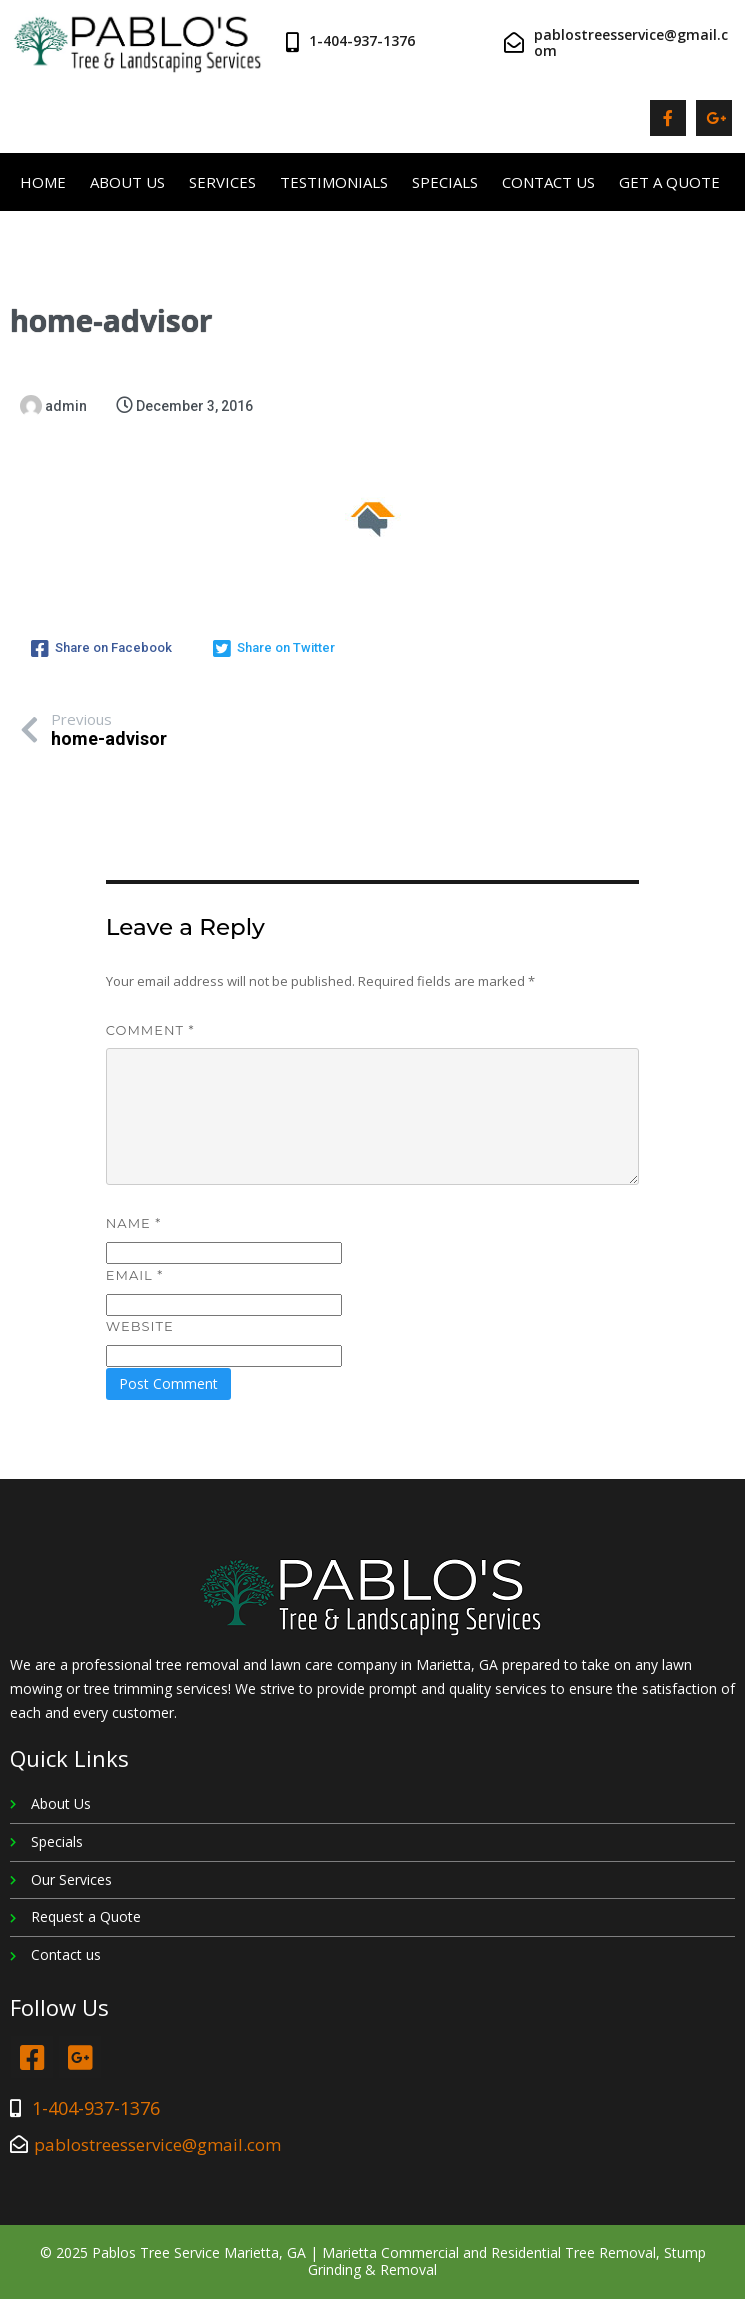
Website (140, 1326)
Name (133, 1223)
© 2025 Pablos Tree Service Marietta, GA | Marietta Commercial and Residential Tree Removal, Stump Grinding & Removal (373, 2261)
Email (134, 1275)
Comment (150, 1030)
